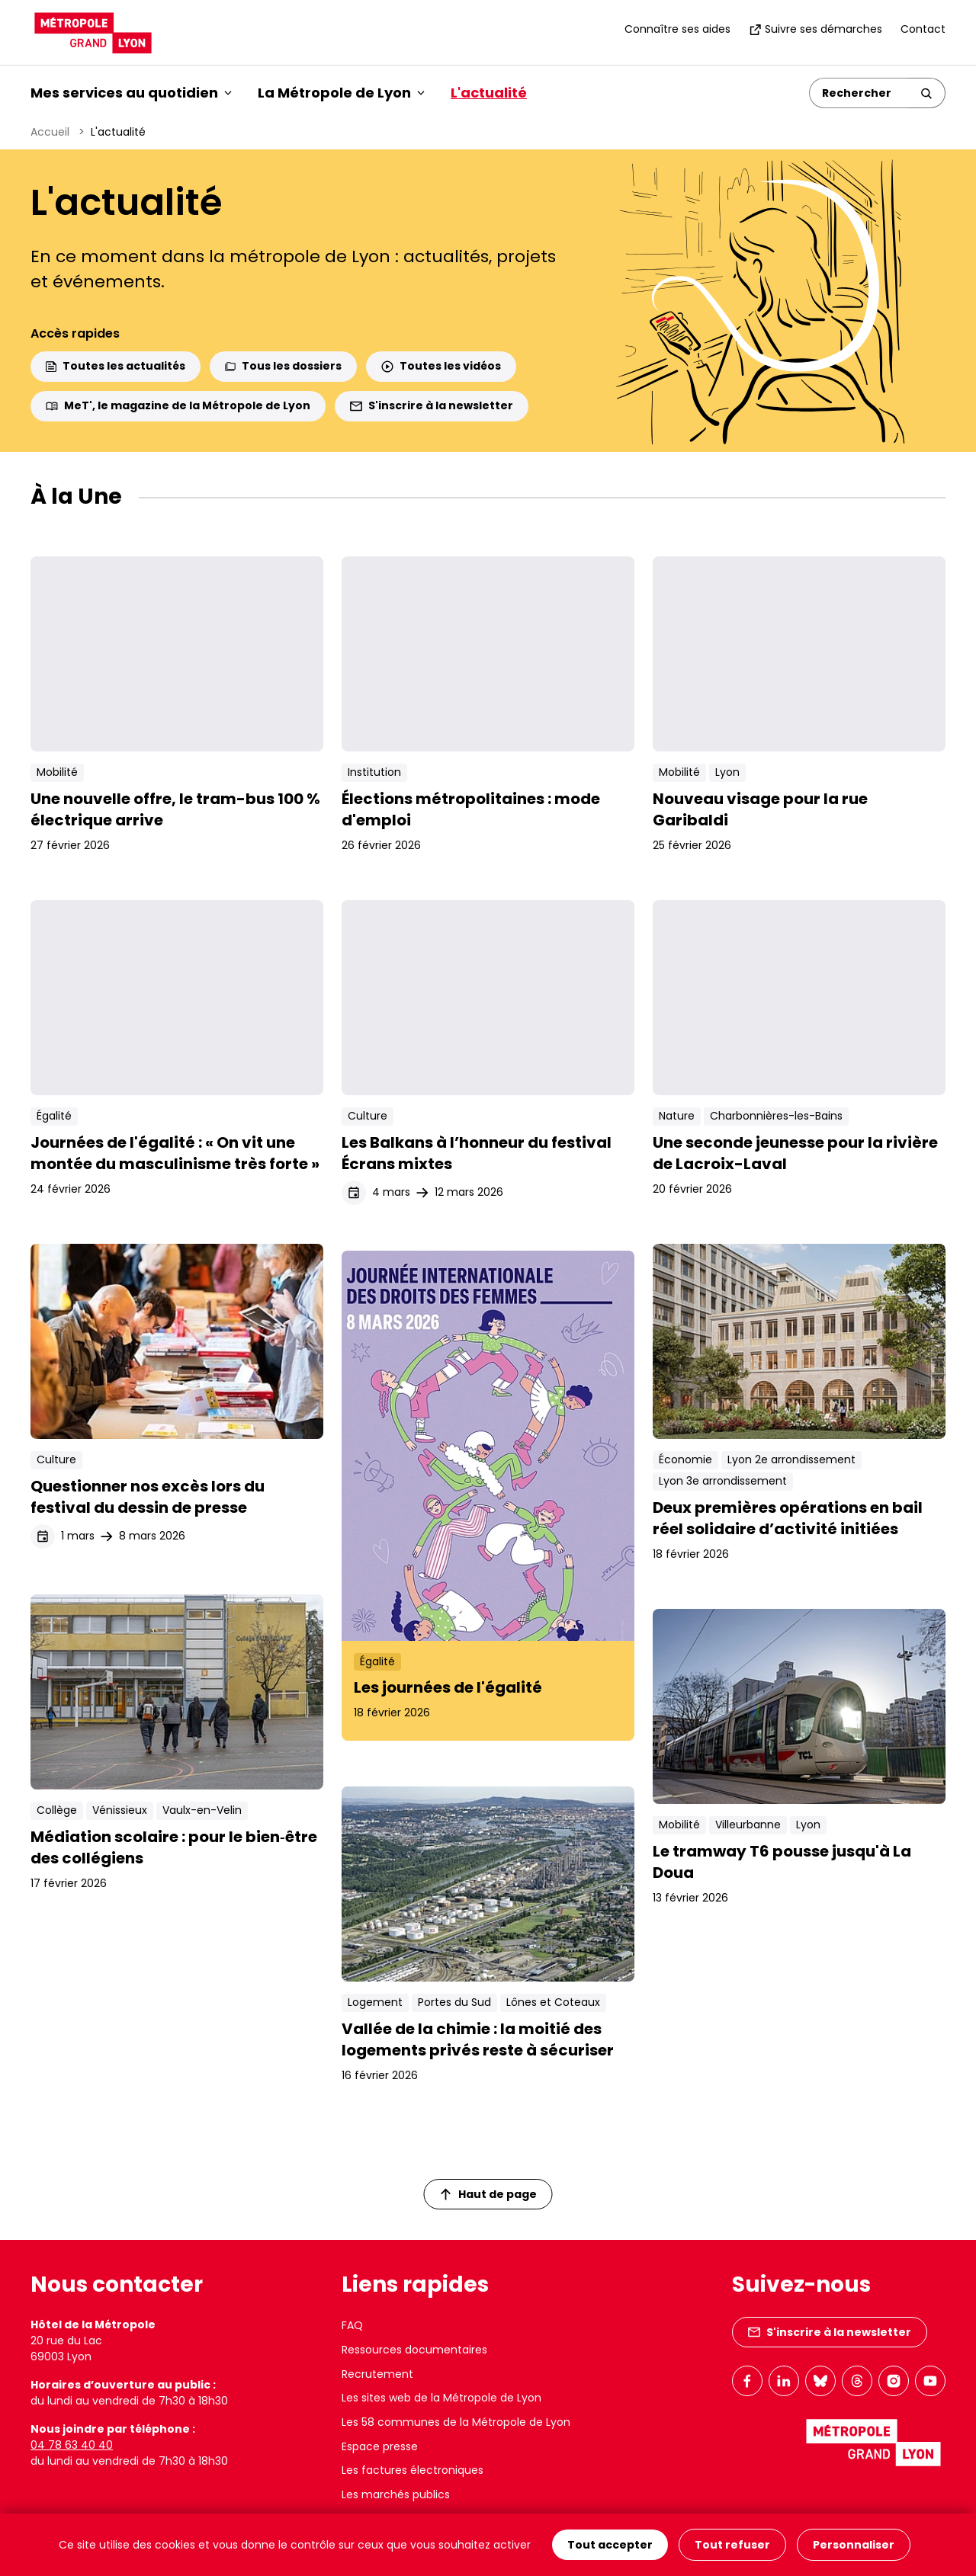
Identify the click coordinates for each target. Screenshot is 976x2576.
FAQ (352, 2325)
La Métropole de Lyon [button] (341, 92)
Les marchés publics (396, 2494)
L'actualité (489, 92)
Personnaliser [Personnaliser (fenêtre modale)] (853, 2544)
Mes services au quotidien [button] (131, 92)
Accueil (49, 131)
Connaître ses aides (677, 29)
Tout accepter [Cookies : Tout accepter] (610, 2544)
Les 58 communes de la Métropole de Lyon (456, 2422)
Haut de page (489, 2194)
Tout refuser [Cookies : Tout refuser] (732, 2544)
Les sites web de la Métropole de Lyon (441, 2397)
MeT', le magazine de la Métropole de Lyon (178, 405)
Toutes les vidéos (441, 365)
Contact (923, 29)
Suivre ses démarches (815, 29)
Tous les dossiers (283, 365)
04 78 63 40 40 (71, 2445)
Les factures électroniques (412, 2470)
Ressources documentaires (414, 2349)
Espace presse (380, 2446)
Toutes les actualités (115, 365)
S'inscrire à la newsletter (431, 405)
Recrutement (377, 2374)
